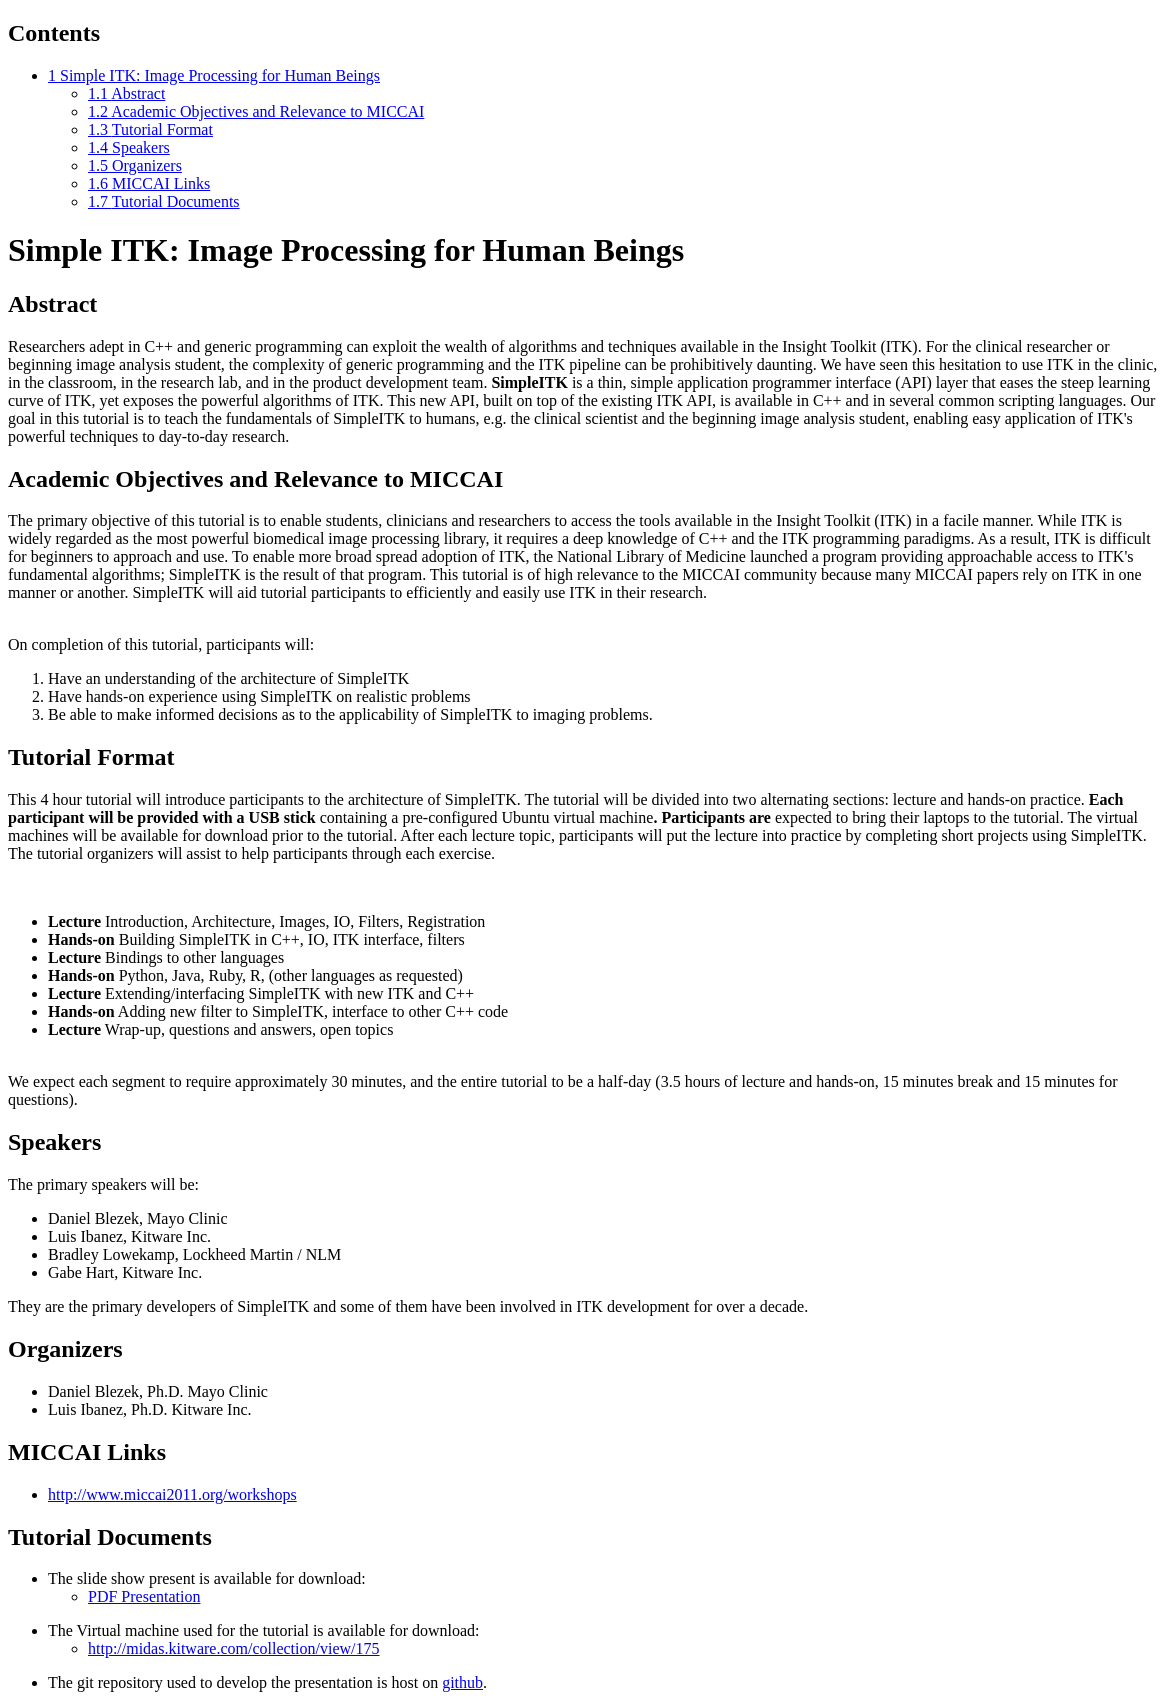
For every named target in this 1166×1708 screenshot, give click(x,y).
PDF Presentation (144, 1596)
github (462, 1682)
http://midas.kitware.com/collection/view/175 (234, 1648)
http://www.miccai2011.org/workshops (172, 1494)
